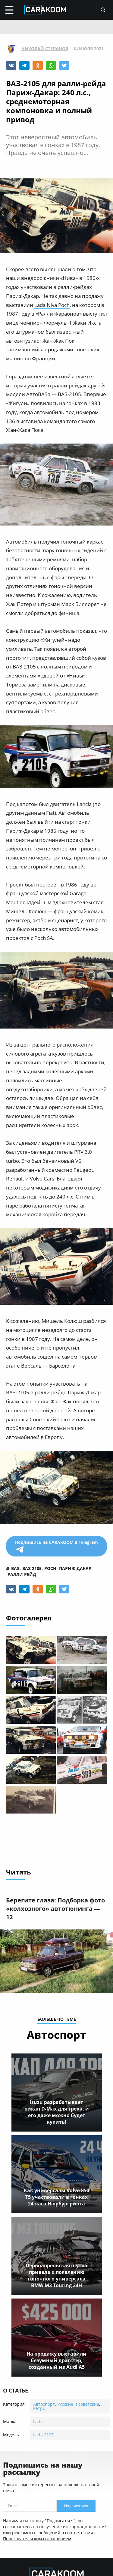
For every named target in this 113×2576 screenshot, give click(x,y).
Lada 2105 (43, 2435)
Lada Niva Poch (52, 305)
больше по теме (56, 2019)
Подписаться (76, 2506)
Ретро (39, 2408)
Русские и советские (78, 2404)
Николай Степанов (44, 49)
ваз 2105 (32, 1568)
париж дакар (75, 1568)
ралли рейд (22, 1574)
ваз (15, 1568)
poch (50, 1568)
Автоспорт (44, 2404)
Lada (38, 2421)
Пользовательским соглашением (37, 2538)
